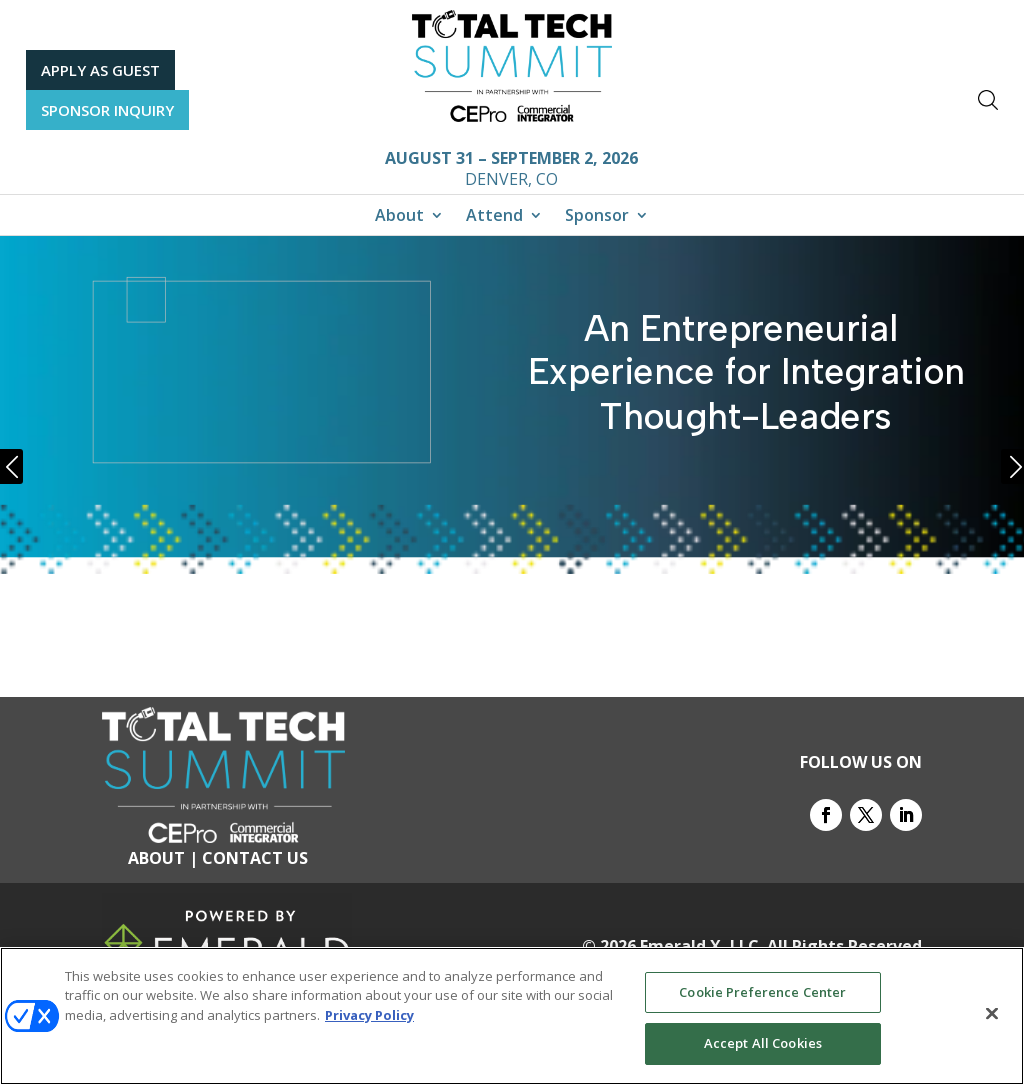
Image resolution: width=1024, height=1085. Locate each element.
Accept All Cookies (763, 1043)
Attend (494, 217)
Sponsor (597, 217)
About (399, 217)
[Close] (992, 1013)
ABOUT (156, 858)
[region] (512, 1016)
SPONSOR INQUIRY (107, 110)
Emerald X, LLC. (701, 946)
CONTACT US (255, 858)
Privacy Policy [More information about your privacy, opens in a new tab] (369, 1015)
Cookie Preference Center (762, 992)
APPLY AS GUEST (100, 70)
